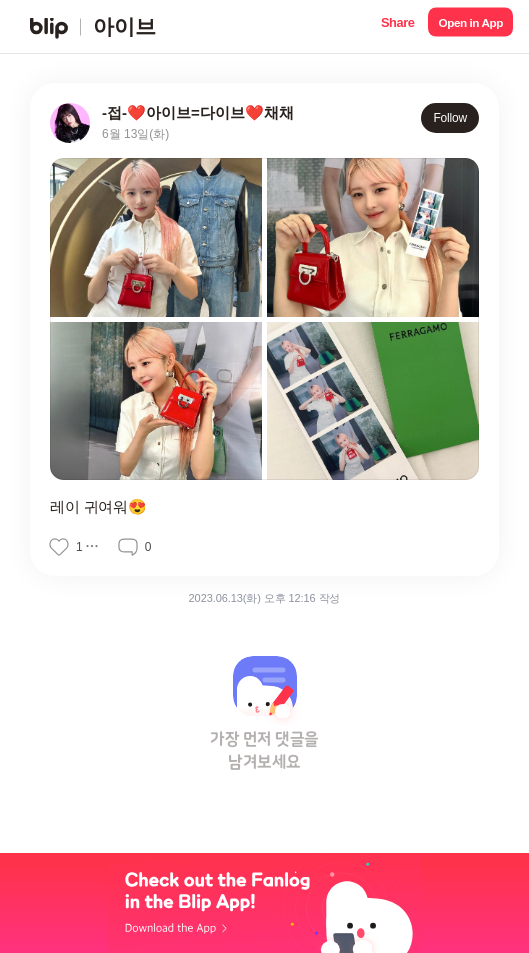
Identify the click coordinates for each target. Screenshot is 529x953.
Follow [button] (450, 118)
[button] (397, 26)
